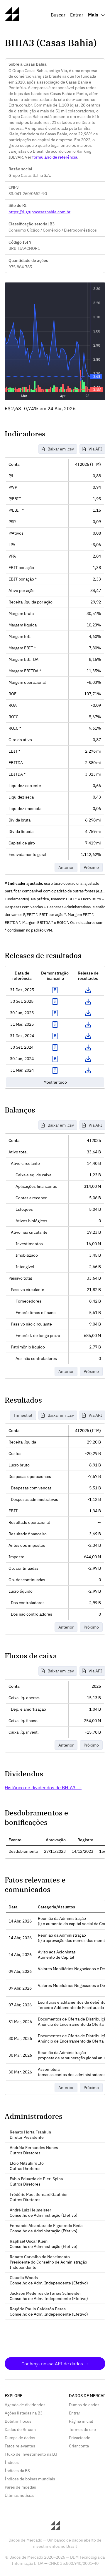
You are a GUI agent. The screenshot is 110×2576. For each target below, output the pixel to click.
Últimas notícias (19, 2495)
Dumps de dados (20, 2437)
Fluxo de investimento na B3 (31, 2454)
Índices (12, 2462)
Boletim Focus (18, 2421)
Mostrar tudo (55, 1082)
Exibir (55, 990)
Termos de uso (82, 2429)
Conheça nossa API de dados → (55, 2364)
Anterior (66, 867)
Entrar (76, 15)
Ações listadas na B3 (24, 2413)
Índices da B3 (17, 2470)
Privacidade (79, 2437)
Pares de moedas (20, 2487)
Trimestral (22, 1415)
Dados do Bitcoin (20, 2429)
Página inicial (81, 2421)
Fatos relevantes (20, 2446)
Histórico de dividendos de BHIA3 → (43, 1787)
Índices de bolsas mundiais (30, 2479)
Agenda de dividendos (25, 2404)
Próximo (91, 867)
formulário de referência (54, 157)
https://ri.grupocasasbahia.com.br (39, 211)
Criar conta (79, 2446)
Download (88, 990)
